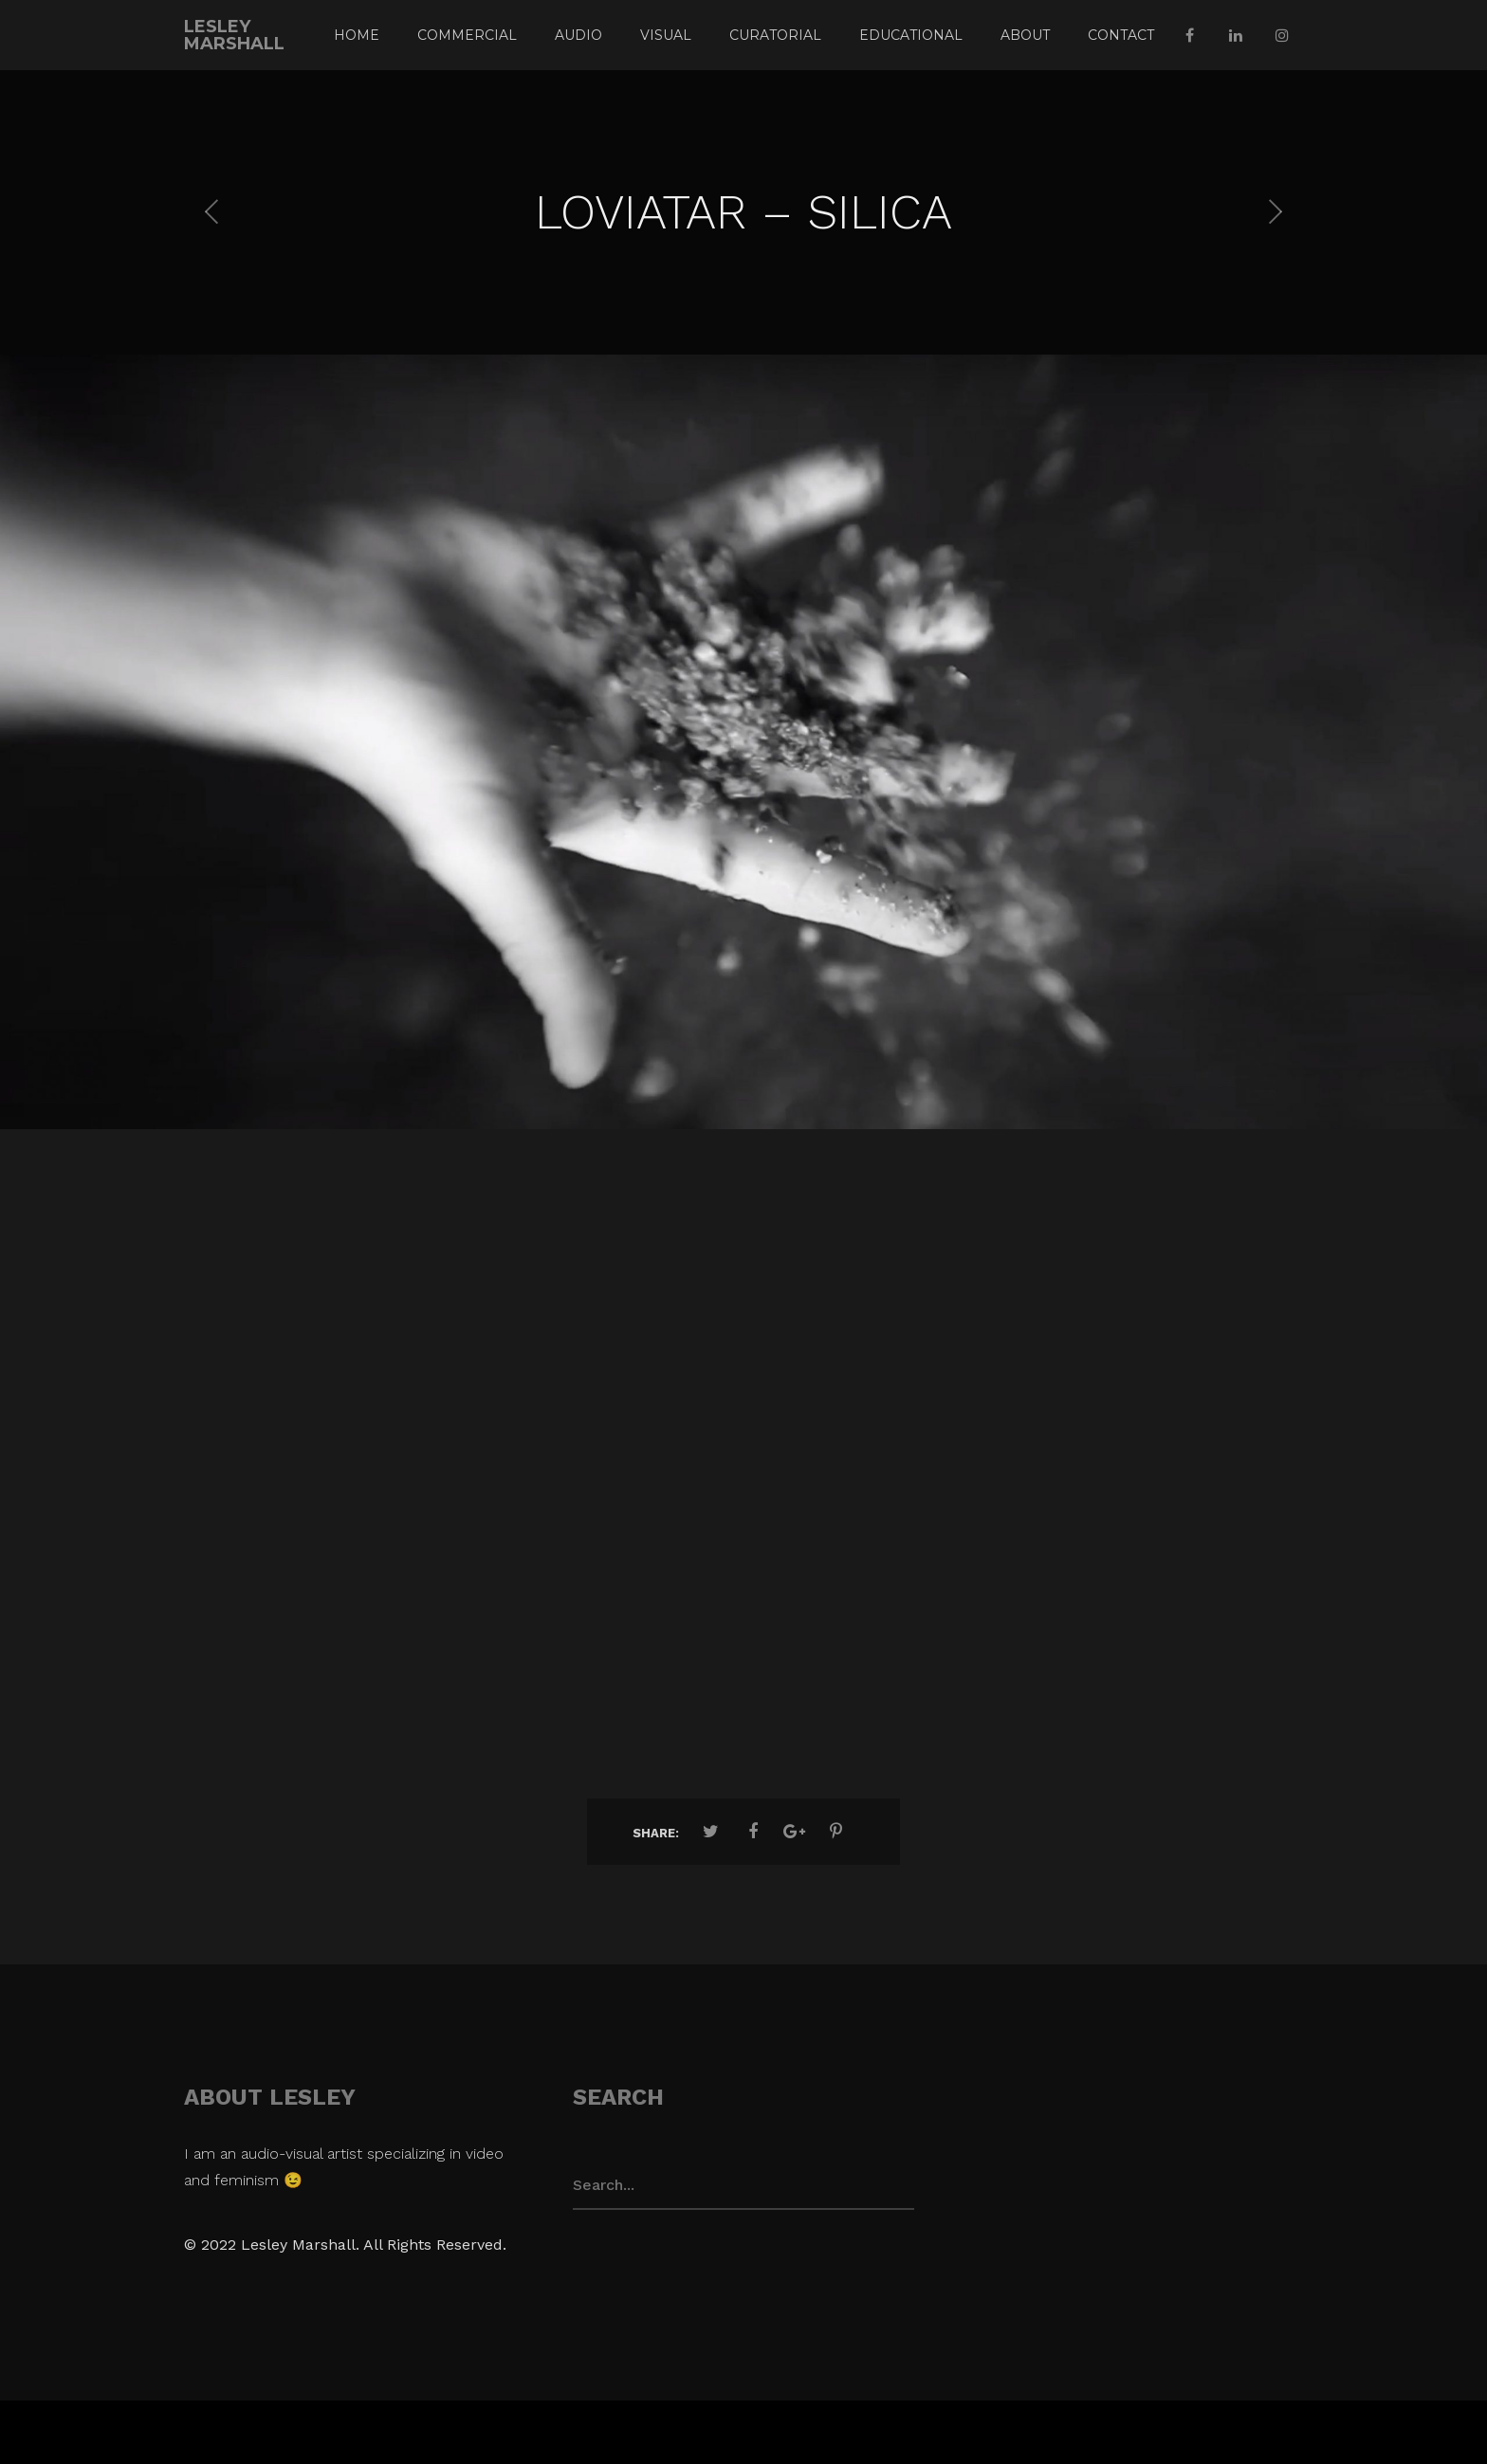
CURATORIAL (775, 35)
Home (356, 35)
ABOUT (1025, 35)
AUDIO (578, 35)
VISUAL (665, 35)
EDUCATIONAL (911, 35)
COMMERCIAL (467, 35)
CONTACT (1121, 35)
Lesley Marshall (234, 35)
